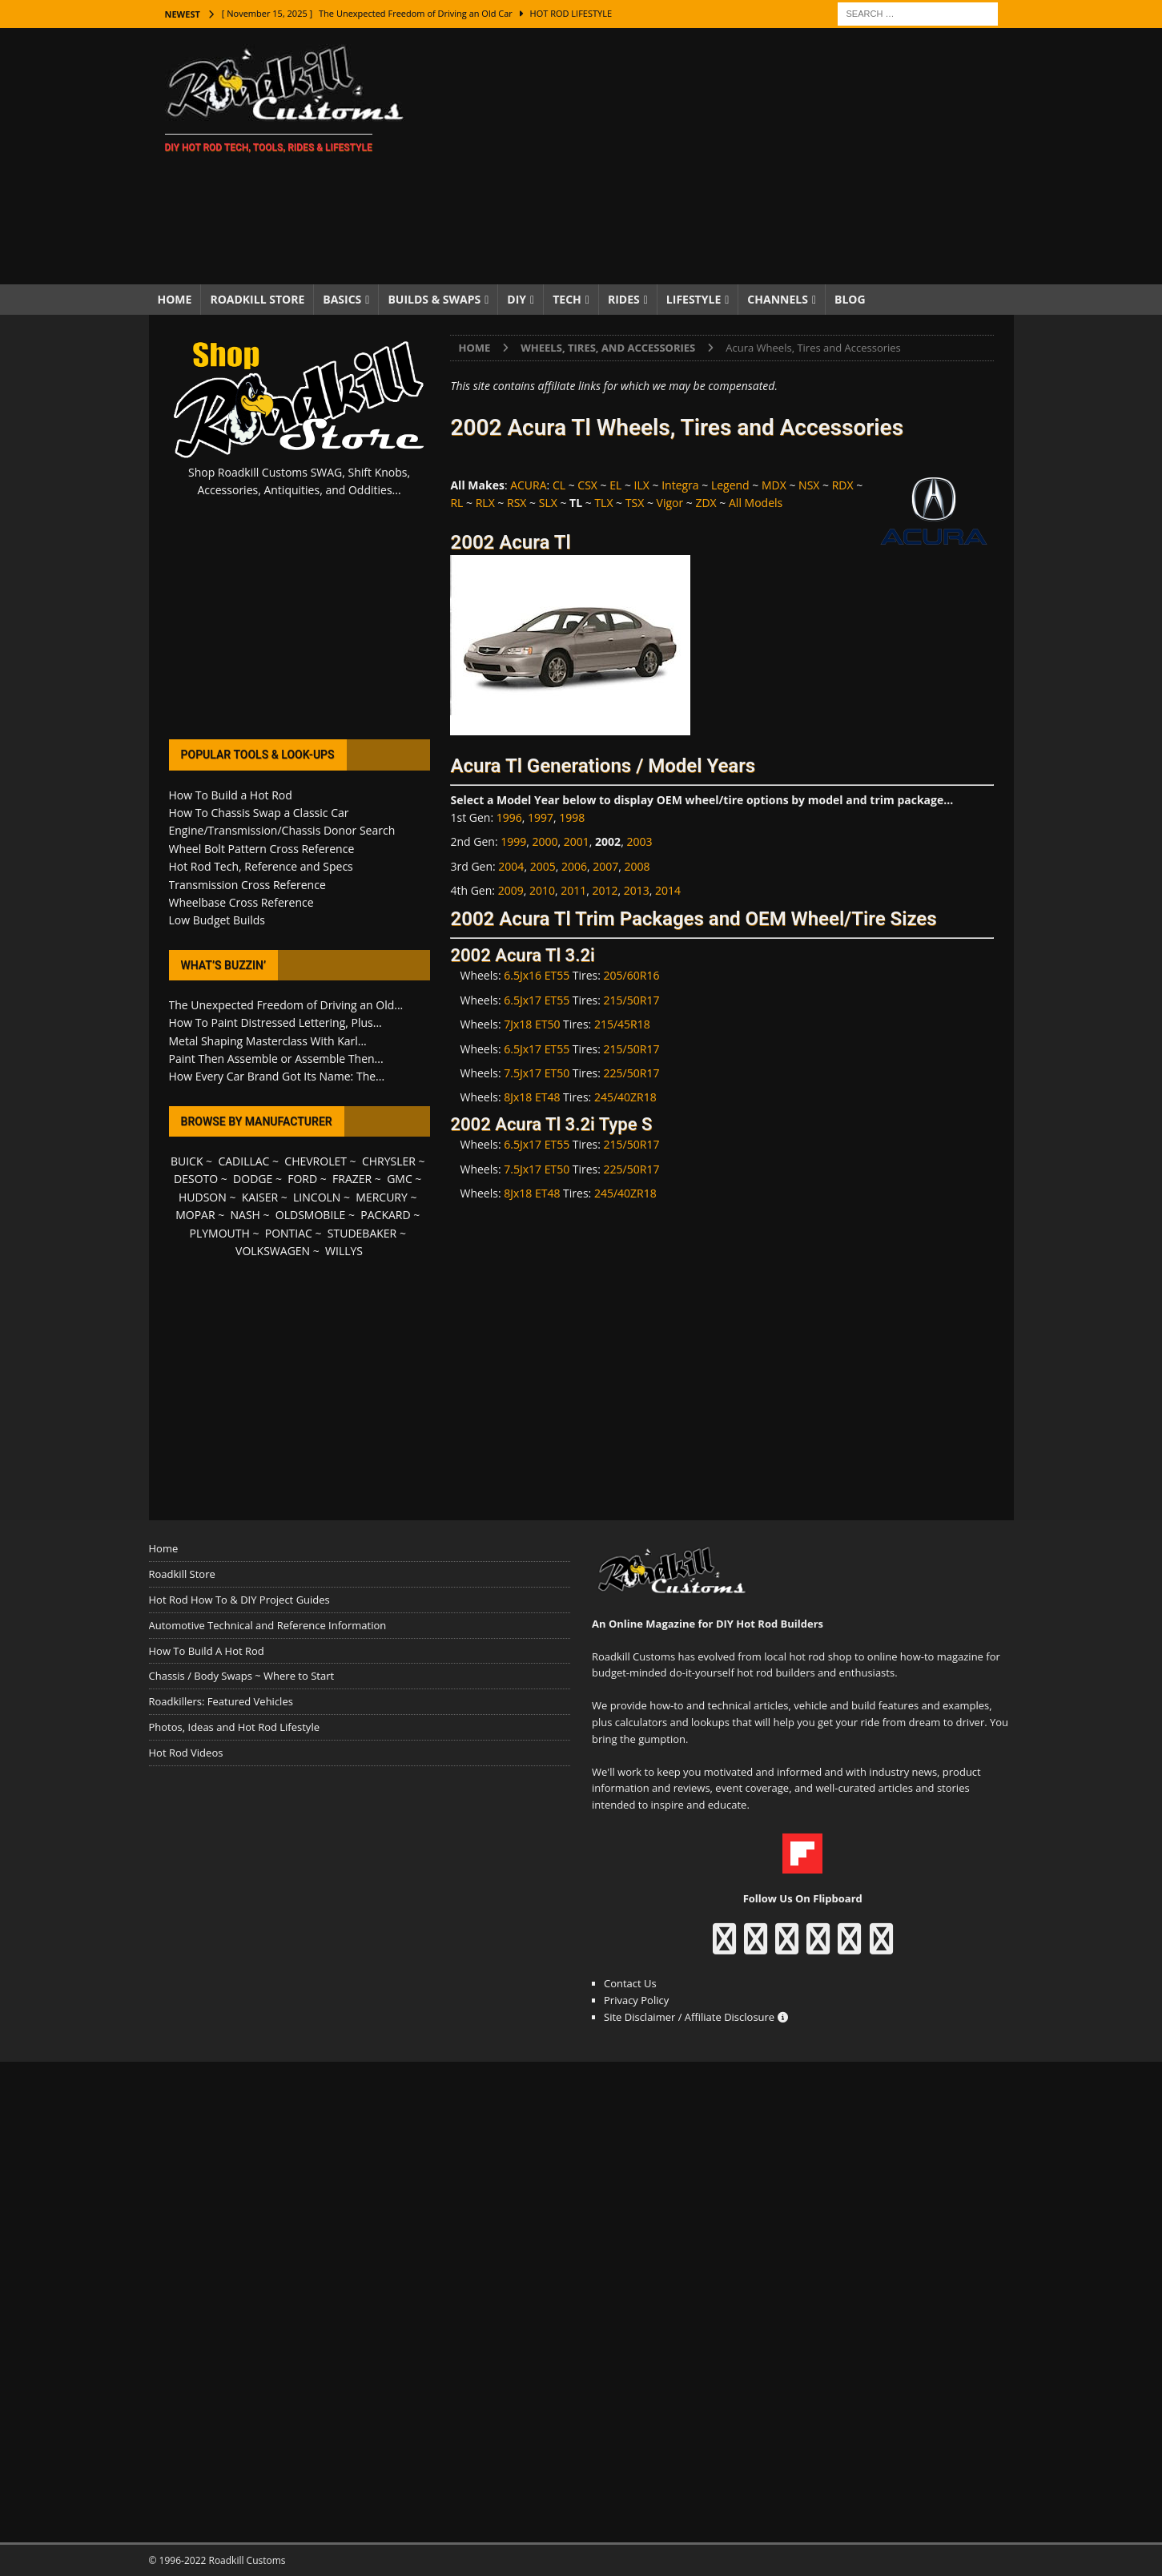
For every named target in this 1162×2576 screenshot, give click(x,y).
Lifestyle (693, 299)
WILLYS (344, 1250)
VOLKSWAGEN (272, 1250)
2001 (576, 841)
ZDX (705, 502)
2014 (668, 890)
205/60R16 (632, 975)
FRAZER (352, 1178)
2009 (511, 890)
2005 (543, 866)
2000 (545, 841)
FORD (302, 1178)
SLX (548, 502)
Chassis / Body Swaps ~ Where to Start (242, 1675)
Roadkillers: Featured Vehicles (221, 1701)
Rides (624, 299)
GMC (399, 1178)
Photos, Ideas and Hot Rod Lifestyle (234, 1727)
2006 (574, 866)
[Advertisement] (720, 156)
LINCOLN (316, 1197)
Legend (730, 485)
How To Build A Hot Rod (206, 1651)
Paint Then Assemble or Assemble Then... (276, 1058)
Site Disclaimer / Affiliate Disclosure (696, 2017)
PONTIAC (288, 1233)
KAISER (260, 1197)
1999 (513, 841)
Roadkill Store (257, 299)
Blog (850, 299)
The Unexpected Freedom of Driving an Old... (286, 1004)
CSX (587, 485)
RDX (843, 485)
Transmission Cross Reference (247, 884)
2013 (636, 890)
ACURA (528, 485)
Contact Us (630, 1983)
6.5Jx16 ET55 (536, 975)
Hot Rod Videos (186, 1752)
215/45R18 (622, 1024)
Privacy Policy (636, 2000)
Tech (567, 299)
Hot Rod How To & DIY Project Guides (239, 1599)
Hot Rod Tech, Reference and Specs (261, 866)
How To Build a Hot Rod (230, 795)
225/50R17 (632, 1073)
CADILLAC (243, 1161)
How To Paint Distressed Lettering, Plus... (275, 1022)
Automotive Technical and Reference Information (268, 1625)
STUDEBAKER (362, 1233)
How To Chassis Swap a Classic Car (259, 812)
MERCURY (382, 1197)
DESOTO (196, 1178)
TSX (634, 502)
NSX (808, 485)
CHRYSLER (389, 1161)
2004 (511, 866)
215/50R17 (632, 1000)
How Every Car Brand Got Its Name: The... (277, 1076)
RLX (485, 502)
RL (456, 502)
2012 (605, 890)
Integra (679, 485)
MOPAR (195, 1214)
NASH (245, 1214)
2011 (573, 890)
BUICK (187, 1161)
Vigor (670, 502)
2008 (637, 866)
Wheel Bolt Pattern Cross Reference (262, 848)
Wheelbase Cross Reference (241, 902)
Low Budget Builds (217, 920)
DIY (516, 299)
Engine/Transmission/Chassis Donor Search (282, 830)
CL (559, 485)
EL (615, 485)
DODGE (252, 1178)
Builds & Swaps (434, 299)
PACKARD (385, 1214)
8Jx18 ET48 (532, 1097)
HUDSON (203, 1197)
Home (175, 299)
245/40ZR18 (625, 1097)
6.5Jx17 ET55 (536, 1000)
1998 (572, 817)
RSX (516, 502)
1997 (540, 817)
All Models (755, 502)
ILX (641, 485)
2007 (605, 866)
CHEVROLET (315, 1161)
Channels (777, 299)
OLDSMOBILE (310, 1214)
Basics (342, 299)
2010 (542, 890)
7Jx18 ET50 (532, 1024)
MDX (774, 485)
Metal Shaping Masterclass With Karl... (268, 1041)
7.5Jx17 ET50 (536, 1073)
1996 (509, 817)
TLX (603, 502)
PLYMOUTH (220, 1233)
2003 (639, 841)
